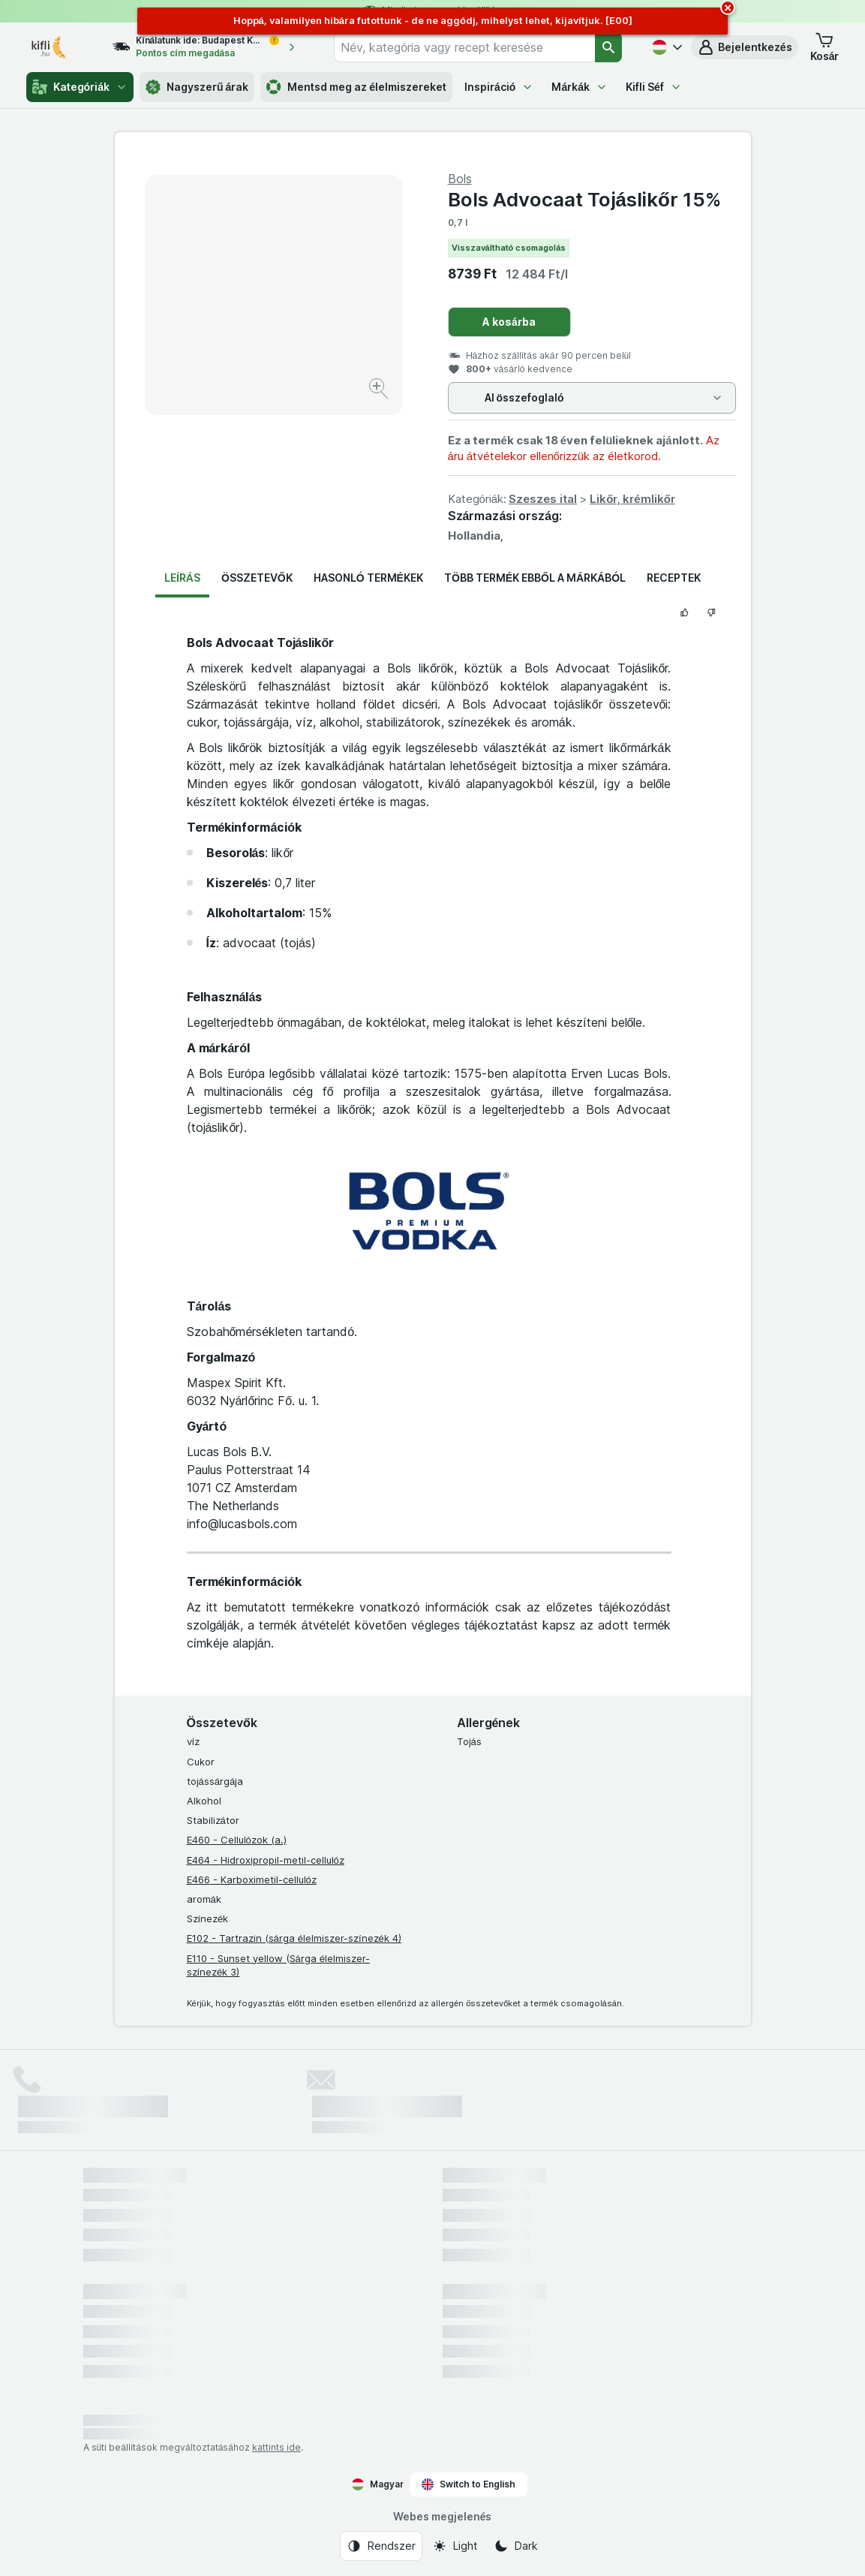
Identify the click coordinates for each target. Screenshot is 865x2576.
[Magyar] (665, 47)
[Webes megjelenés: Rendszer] (381, 2546)
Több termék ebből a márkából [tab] (535, 577)
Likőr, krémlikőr (632, 499)
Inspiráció (498, 86)
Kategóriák (80, 87)
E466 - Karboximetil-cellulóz (252, 1879)
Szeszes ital (543, 499)
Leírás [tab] (182, 577)
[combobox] (464, 47)
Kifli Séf (654, 86)
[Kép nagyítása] (380, 390)
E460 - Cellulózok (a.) (237, 1840)
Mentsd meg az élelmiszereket (356, 87)
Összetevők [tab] (257, 577)
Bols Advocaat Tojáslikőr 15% (584, 199)
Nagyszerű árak (197, 87)
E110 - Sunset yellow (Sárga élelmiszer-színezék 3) (278, 1965)
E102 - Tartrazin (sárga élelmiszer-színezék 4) (294, 1938)
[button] (744, 47)
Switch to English (468, 2484)
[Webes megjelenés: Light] (454, 2546)
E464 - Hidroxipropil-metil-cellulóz (265, 1860)
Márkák (579, 86)
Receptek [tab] (674, 577)
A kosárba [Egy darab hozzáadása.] (509, 321)
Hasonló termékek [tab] (368, 577)
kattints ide (276, 2447)
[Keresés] (608, 47)
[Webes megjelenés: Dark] (516, 2546)
